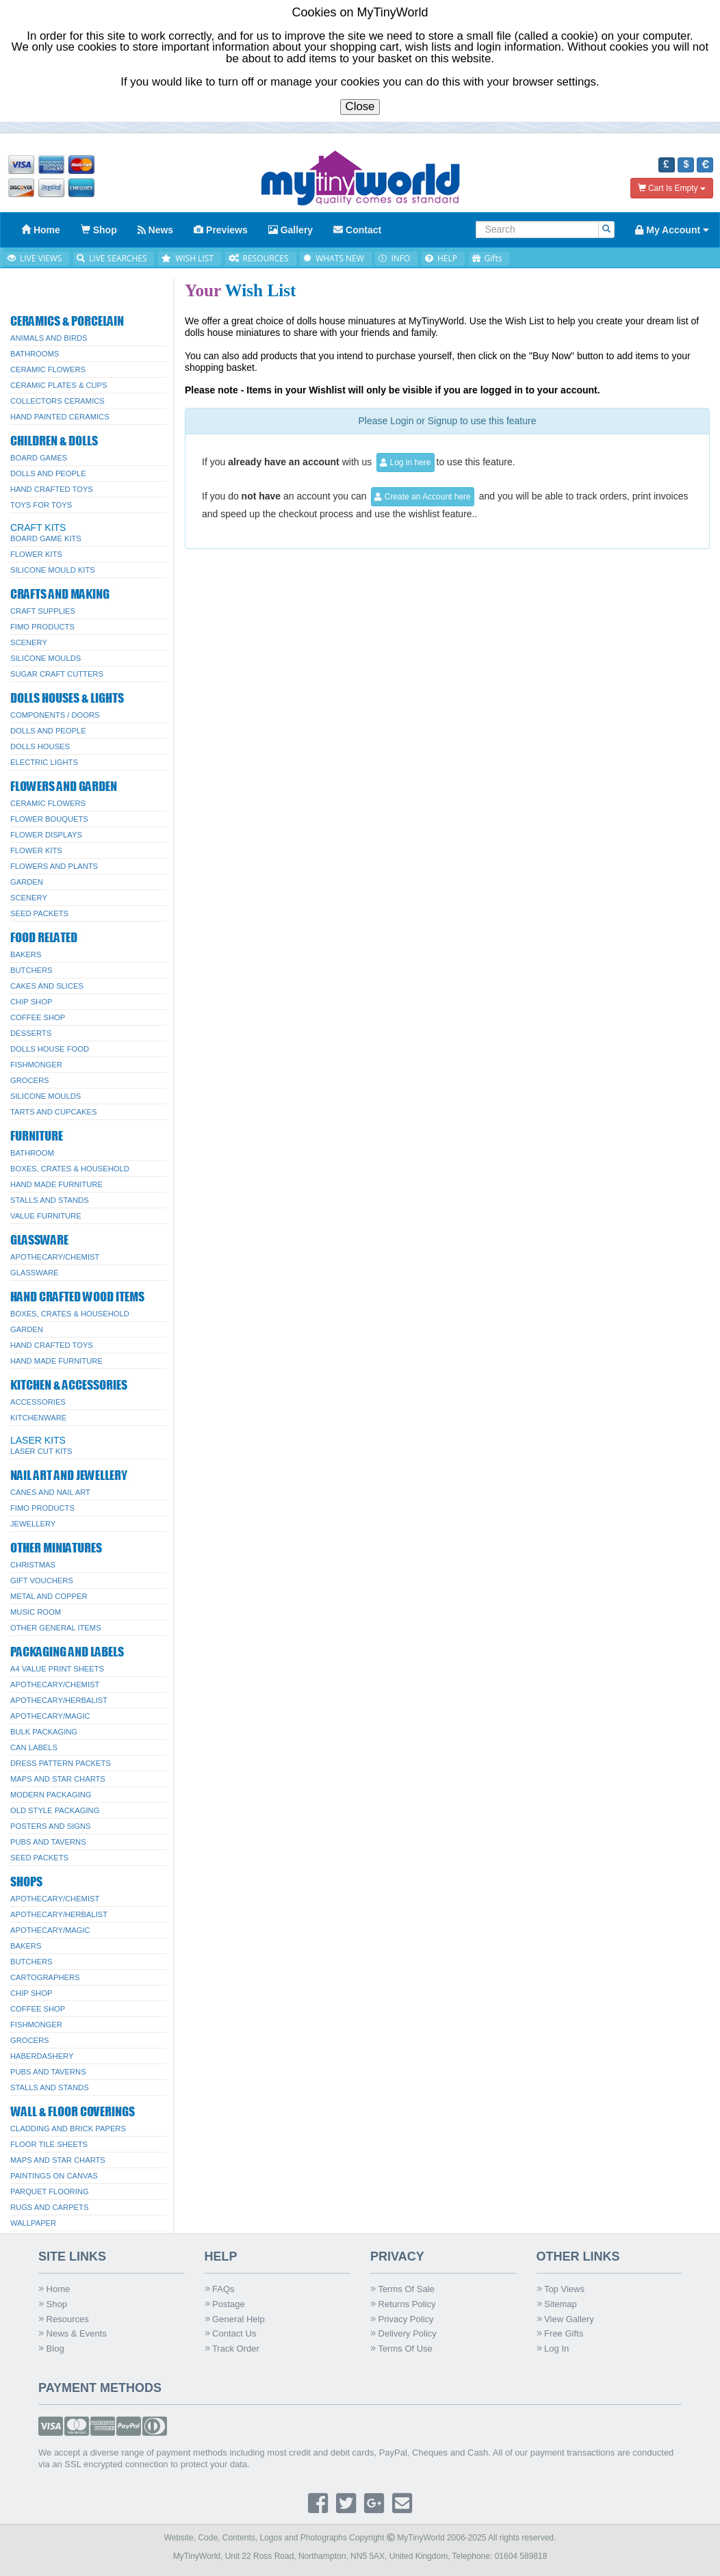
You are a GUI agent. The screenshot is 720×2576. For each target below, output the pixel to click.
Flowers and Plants (54, 866)
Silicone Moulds (45, 658)
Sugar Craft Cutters (56, 674)
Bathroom (32, 1153)
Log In (553, 2348)
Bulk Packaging (43, 1732)
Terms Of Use (401, 2348)
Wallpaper (33, 2223)
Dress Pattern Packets (60, 1763)
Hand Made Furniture (56, 1184)
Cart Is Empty (672, 188)
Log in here (405, 462)
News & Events (72, 2333)
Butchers (31, 970)
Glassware (34, 1273)
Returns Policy (402, 2304)
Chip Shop (31, 1002)
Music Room (35, 1612)
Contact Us (231, 2333)
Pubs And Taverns (48, 1842)
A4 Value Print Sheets (57, 1669)
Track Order (232, 2348)
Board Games (38, 458)
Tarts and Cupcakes (53, 1112)
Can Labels (33, 1747)
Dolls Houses (40, 746)
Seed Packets (39, 913)
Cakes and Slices (46, 986)
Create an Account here (422, 497)
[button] (666, 164)
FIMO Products (42, 627)
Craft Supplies (42, 611)
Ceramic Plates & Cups (58, 385)
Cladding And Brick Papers (68, 2128)
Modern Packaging (51, 1795)
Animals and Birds (49, 338)
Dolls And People (48, 473)
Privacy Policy (402, 2319)
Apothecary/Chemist (54, 1257)
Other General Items (55, 1628)
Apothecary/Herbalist (58, 1700)
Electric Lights (44, 762)
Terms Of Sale (402, 2289)
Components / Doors (55, 715)
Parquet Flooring (49, 2191)
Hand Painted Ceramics (60, 417)
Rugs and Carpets (49, 2207)
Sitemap (557, 2304)
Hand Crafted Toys (51, 489)
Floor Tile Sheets (49, 2144)
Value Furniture (45, 1216)
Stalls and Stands (49, 1200)
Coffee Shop (37, 1017)
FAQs (220, 2289)
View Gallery (565, 2319)
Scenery (28, 642)
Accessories (38, 1402)
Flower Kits (36, 554)
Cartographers (45, 1977)
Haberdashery (41, 2056)
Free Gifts (560, 2333)
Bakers (25, 954)
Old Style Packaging (54, 1810)
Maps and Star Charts (57, 1779)
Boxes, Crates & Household (69, 1169)
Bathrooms (34, 354)
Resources (63, 2319)
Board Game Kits (45, 538)
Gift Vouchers (41, 1580)
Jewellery (32, 1524)
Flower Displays (46, 835)
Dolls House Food (49, 1049)
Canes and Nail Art (50, 1492)
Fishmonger (36, 1065)
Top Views (560, 2289)
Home (54, 2289)
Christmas (32, 1565)
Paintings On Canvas (54, 2176)
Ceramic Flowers (48, 369)
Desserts (30, 1033)
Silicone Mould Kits (52, 570)
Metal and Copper (49, 1596)
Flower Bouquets (49, 819)
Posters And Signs (50, 1826)
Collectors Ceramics (57, 401)
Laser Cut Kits (41, 1451)
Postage (225, 2304)
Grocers (29, 1080)
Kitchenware (38, 1418)
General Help (235, 2319)
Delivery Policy (403, 2333)
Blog (51, 2348)
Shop (52, 2304)
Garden (26, 882)
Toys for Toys (41, 505)
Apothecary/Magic (50, 1716)
